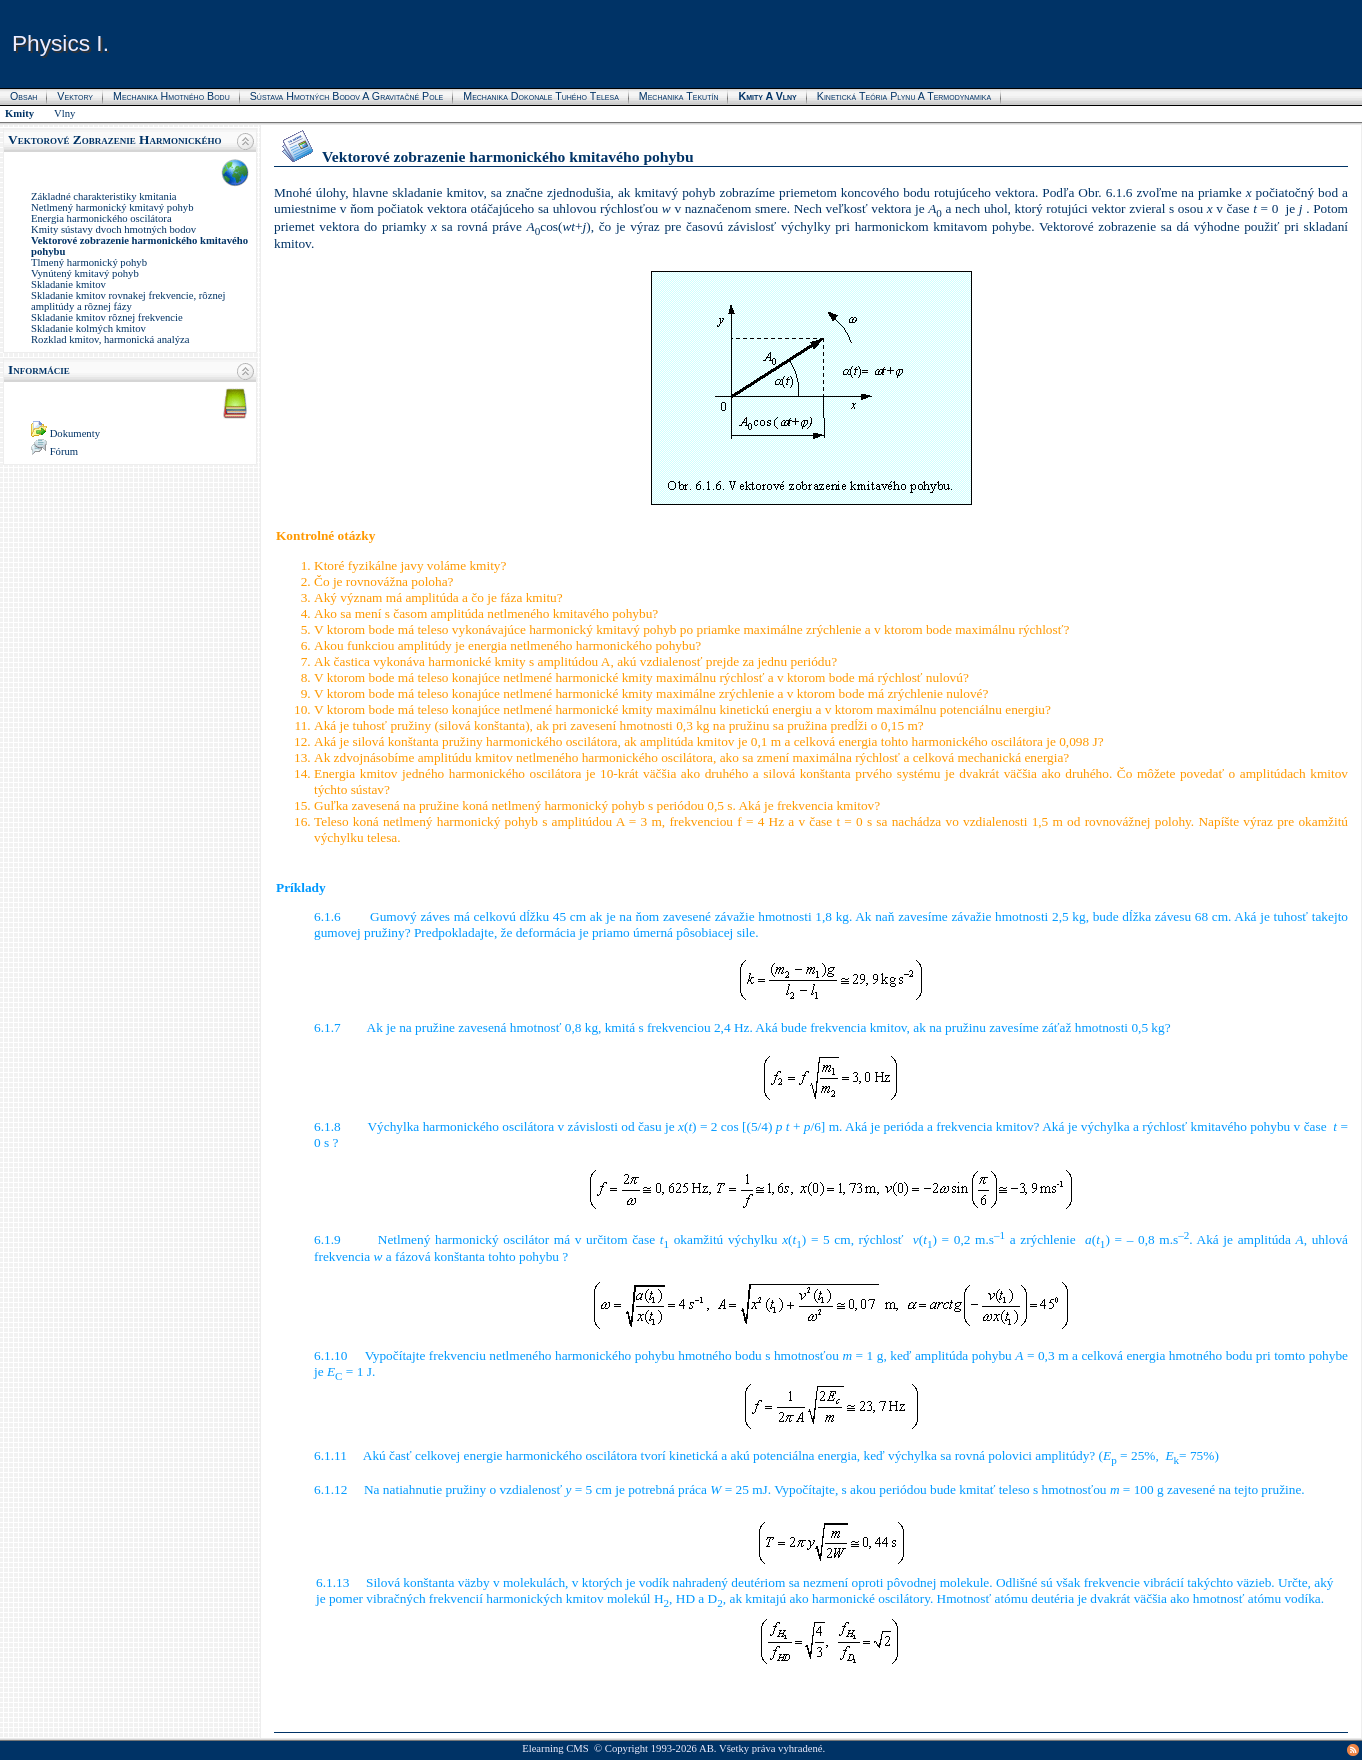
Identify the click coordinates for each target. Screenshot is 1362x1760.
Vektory (75, 96)
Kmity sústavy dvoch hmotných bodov (113, 229)
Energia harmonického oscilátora (101, 218)
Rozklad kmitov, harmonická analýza (110, 339)
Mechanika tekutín (679, 96)
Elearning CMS (555, 1748)
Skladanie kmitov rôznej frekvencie (107, 317)
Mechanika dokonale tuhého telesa (541, 96)
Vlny (64, 113)
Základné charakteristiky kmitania (104, 196)
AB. (707, 1748)
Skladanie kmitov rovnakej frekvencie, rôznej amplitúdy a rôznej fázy (128, 301)
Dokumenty (75, 433)
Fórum (64, 451)
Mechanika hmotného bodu (171, 96)
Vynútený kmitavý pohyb (85, 273)
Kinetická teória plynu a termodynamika (904, 96)
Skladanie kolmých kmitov (88, 328)
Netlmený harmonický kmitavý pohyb (112, 207)
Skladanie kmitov (68, 284)
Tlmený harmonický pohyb (89, 262)
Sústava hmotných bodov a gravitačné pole (347, 96)
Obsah (23, 96)
